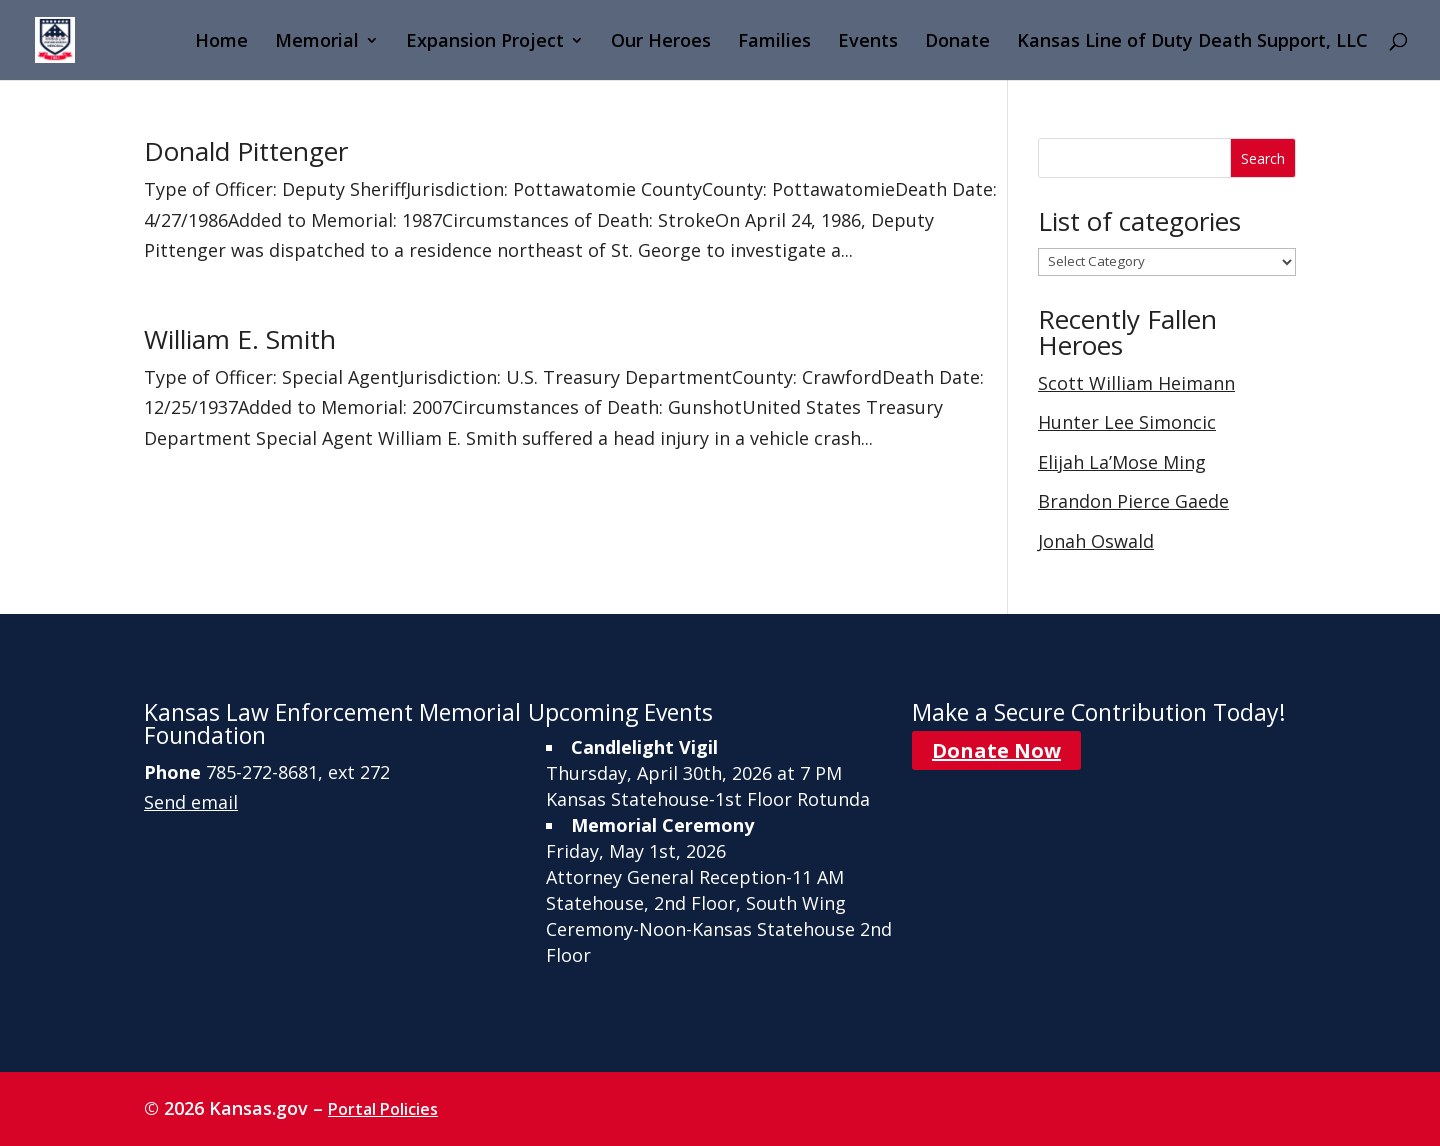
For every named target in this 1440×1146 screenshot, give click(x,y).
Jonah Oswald (1096, 541)
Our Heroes (661, 42)
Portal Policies (383, 1109)
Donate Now (996, 750)
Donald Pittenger (246, 151)
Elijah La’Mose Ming (1122, 462)
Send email (191, 802)
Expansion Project (485, 42)
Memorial (317, 42)
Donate (957, 42)
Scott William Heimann (1136, 383)
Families (774, 42)
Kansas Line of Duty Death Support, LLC (1192, 42)
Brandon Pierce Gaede (1133, 501)
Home (221, 42)
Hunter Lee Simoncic (1127, 422)
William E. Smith (240, 339)
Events (868, 42)
